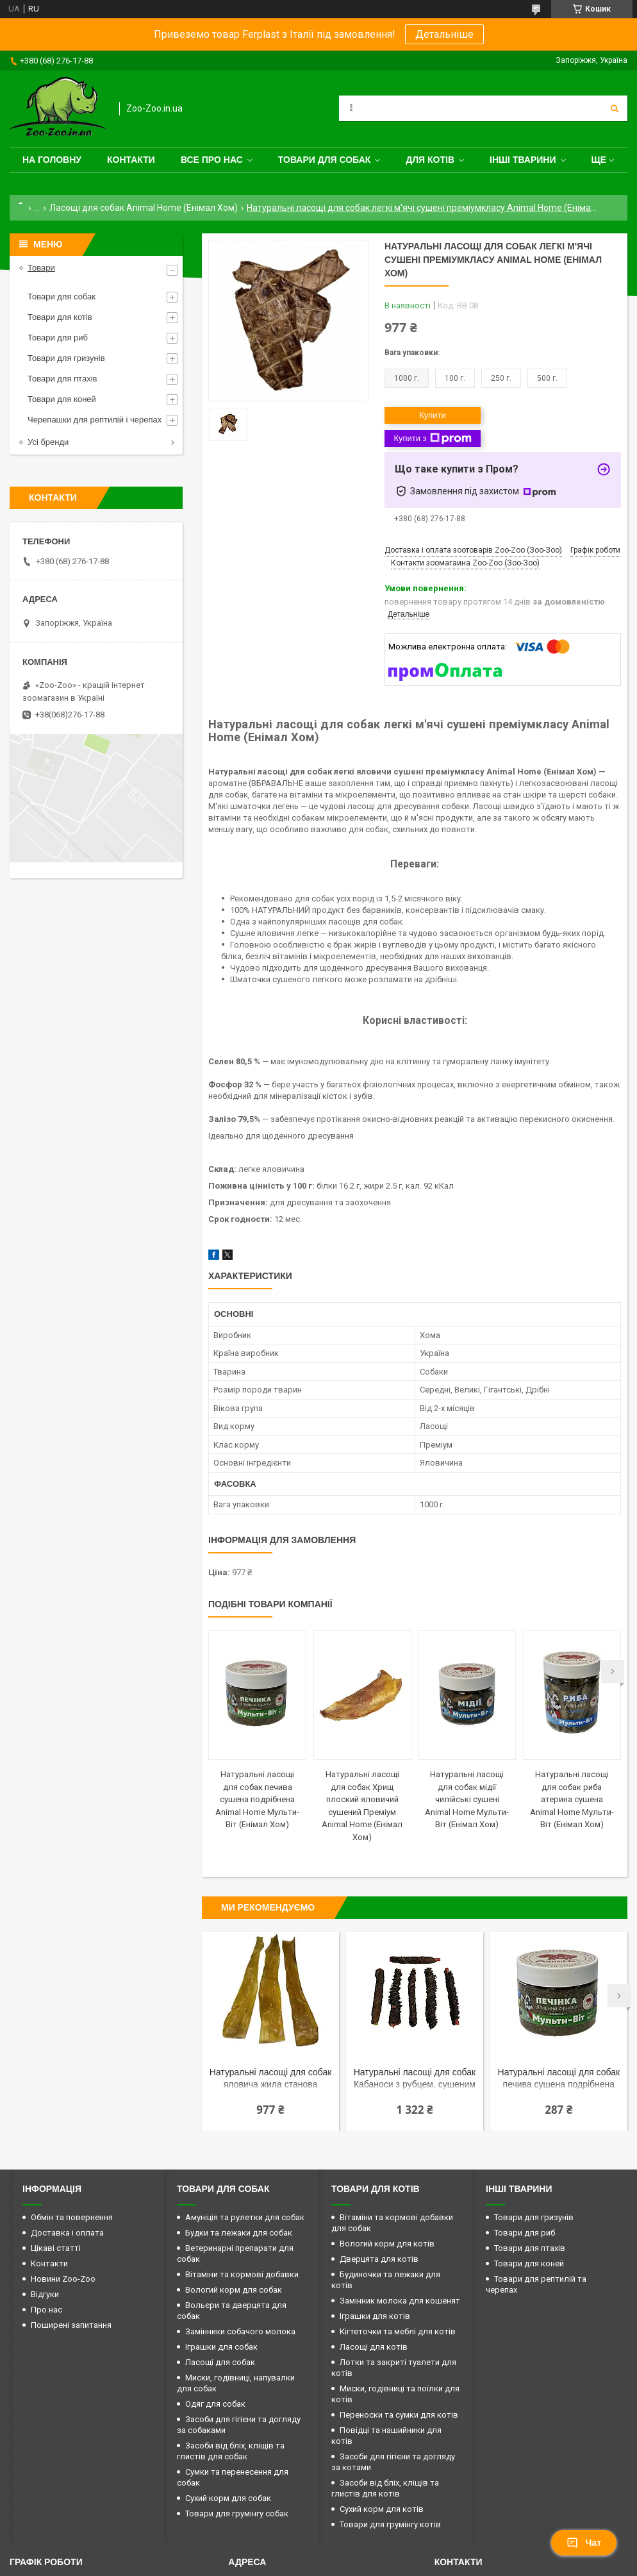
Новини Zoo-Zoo (63, 2279)
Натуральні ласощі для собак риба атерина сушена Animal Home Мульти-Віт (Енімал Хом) (572, 1799)
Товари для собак (324, 160)
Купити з (432, 438)
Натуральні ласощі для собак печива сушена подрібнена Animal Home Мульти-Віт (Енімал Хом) (257, 1799)
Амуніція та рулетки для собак (244, 2217)
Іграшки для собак (221, 2347)
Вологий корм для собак (233, 2290)
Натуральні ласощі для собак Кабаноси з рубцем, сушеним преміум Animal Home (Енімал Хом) (415, 2079)
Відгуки (45, 2294)
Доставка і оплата (67, 2232)
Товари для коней (62, 399)
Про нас (46, 2309)
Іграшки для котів (375, 2316)
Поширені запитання (71, 2325)
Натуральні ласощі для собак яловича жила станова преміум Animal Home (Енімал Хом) (271, 2079)
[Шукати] (614, 108)
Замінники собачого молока (240, 2331)
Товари (41, 267)
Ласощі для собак (220, 2362)
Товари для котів (60, 317)
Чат (584, 2542)
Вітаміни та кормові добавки (242, 2274)
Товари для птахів (62, 378)
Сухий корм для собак (228, 2498)
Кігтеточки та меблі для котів (398, 2331)
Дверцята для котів (379, 2259)
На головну (51, 160)
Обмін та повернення (72, 2217)
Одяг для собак (215, 2404)
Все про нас (212, 160)
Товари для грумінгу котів (390, 2524)
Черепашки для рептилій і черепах (94, 419)
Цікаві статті (56, 2248)
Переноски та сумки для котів (399, 2415)
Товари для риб (58, 337)
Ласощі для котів (374, 2347)
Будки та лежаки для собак (238, 2232)
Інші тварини (523, 160)
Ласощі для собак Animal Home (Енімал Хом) (143, 208)
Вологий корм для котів (387, 2243)
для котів (430, 160)
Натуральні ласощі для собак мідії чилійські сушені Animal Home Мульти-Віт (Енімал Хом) (467, 1799)
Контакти (131, 160)
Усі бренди (48, 442)
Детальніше (444, 34)
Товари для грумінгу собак (236, 2513)
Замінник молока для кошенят (400, 2300)
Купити (432, 415)
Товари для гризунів (66, 358)
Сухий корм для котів (382, 2509)
